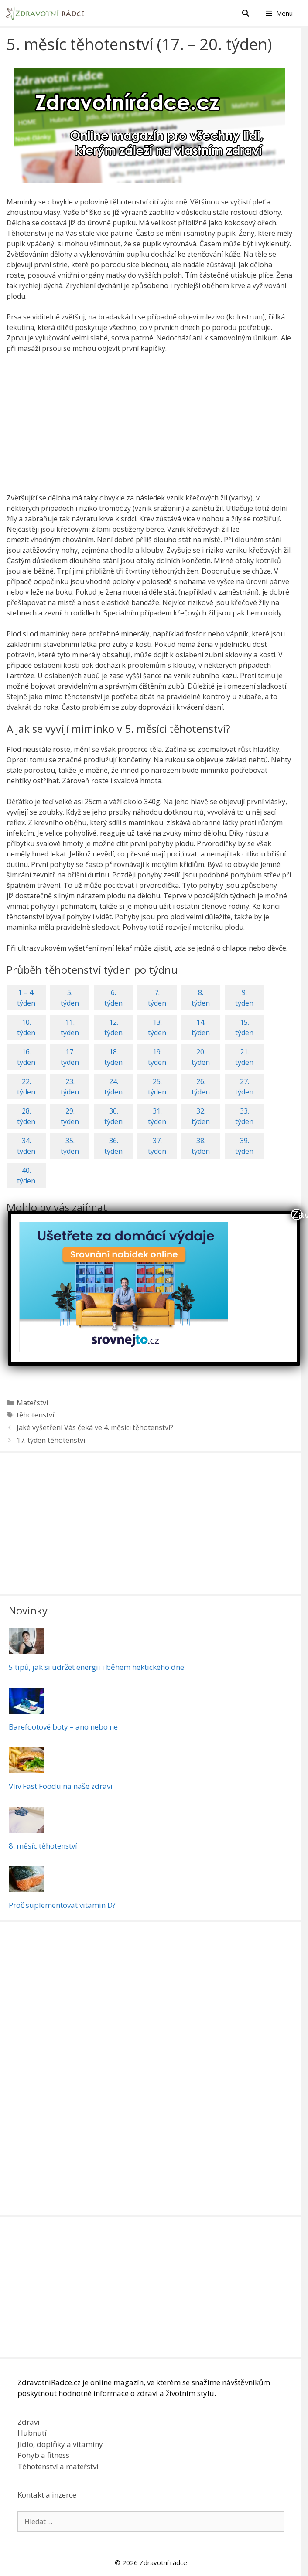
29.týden (70, 1116)
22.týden (26, 1087)
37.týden (157, 1146)
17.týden (70, 1057)
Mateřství (32, 1402)
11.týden (70, 1027)
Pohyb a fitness (43, 2455)
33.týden (244, 1116)
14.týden (201, 1027)
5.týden (70, 998)
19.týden (157, 1057)
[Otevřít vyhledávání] (245, 13)
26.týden (201, 1087)
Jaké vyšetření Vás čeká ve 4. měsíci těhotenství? (95, 1427)
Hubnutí (32, 2433)
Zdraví (28, 2422)
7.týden (157, 998)
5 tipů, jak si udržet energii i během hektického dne (96, 1667)
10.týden (26, 1027)
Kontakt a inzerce (46, 2495)
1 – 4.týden (26, 998)
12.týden (113, 1027)
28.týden (26, 1116)
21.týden (244, 1057)
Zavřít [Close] (297, 1214)
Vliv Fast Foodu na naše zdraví (61, 1786)
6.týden (113, 998)
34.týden (26, 1146)
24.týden (113, 1087)
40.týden (26, 1176)
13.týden (157, 1027)
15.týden (244, 1027)
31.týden (157, 1116)
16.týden (26, 1057)
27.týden (244, 1087)
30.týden (113, 1116)
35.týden (70, 1146)
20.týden (201, 1057)
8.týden (201, 998)
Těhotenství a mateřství (58, 2466)
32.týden (201, 1116)
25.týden (157, 1087)
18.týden (113, 1057)
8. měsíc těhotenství (43, 1846)
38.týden (201, 1146)
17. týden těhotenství (51, 1440)
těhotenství (35, 1415)
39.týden (244, 1146)
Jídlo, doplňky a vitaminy (60, 2444)
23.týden (70, 1087)
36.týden (113, 1146)
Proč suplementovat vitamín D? (62, 1905)
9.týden (244, 998)
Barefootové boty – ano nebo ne (63, 1727)
